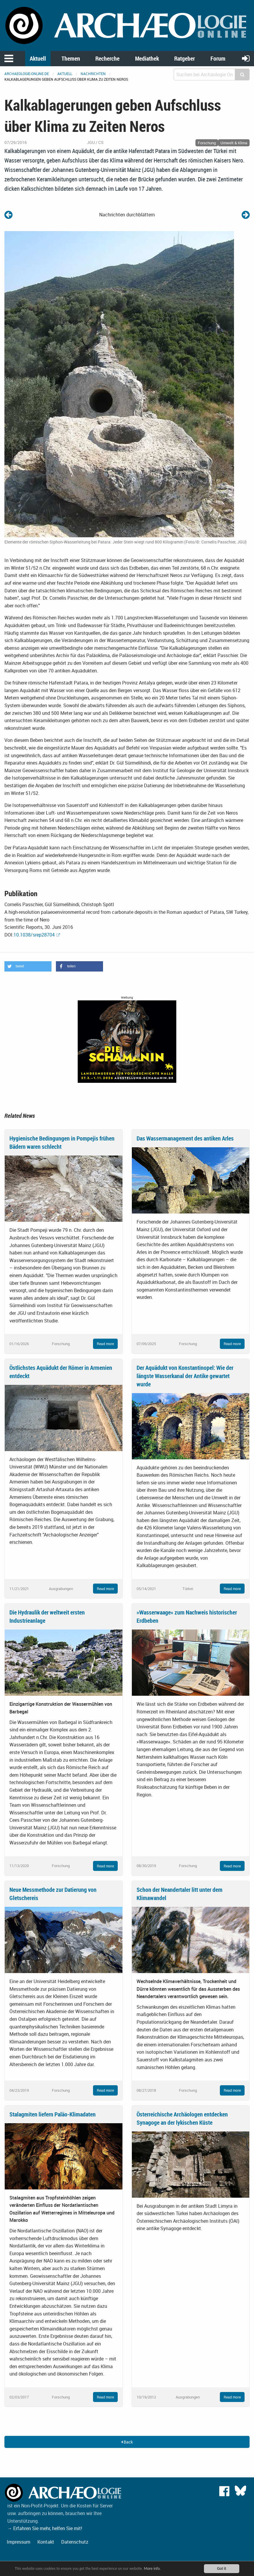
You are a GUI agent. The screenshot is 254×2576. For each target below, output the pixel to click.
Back (127, 2442)
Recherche (107, 58)
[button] (28, 966)
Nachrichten (93, 73)
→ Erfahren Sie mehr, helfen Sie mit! (44, 2528)
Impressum (18, 2542)
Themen (71, 58)
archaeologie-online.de (26, 73)
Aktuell (38, 58)
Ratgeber (184, 58)
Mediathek (147, 58)
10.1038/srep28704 (34, 934)
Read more (105, 1343)
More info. (153, 2568)
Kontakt (45, 2542)
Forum (217, 58)
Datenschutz (74, 2542)
